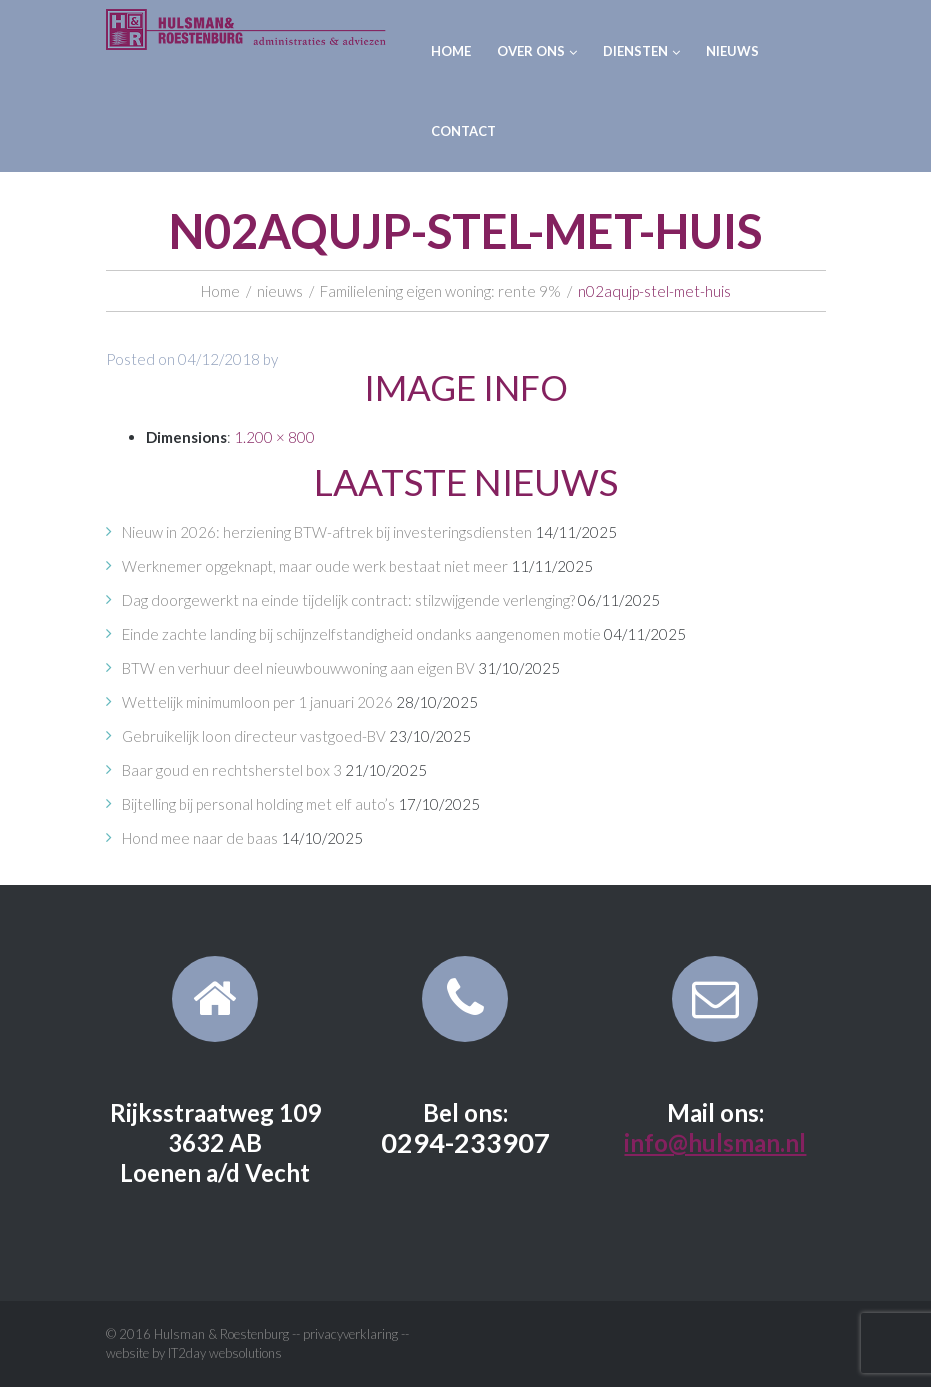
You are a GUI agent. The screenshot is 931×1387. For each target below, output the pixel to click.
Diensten (641, 51)
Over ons (537, 51)
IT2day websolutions (225, 1353)
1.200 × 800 (274, 437)
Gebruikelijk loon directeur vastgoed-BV (254, 736)
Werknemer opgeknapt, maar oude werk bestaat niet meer (315, 566)
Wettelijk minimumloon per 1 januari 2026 (257, 702)
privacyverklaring (350, 1334)
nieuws (280, 291)
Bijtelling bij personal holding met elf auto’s (258, 804)
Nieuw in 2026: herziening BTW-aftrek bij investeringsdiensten (327, 532)
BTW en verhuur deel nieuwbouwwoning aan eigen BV (298, 668)
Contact (463, 131)
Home (451, 51)
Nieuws (732, 51)
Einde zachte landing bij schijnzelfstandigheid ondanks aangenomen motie (361, 634)
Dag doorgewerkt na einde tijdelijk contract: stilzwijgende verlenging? (348, 600)
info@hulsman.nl (715, 1142)
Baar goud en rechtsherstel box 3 (232, 770)
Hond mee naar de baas (200, 838)
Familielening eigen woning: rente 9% (440, 291)
